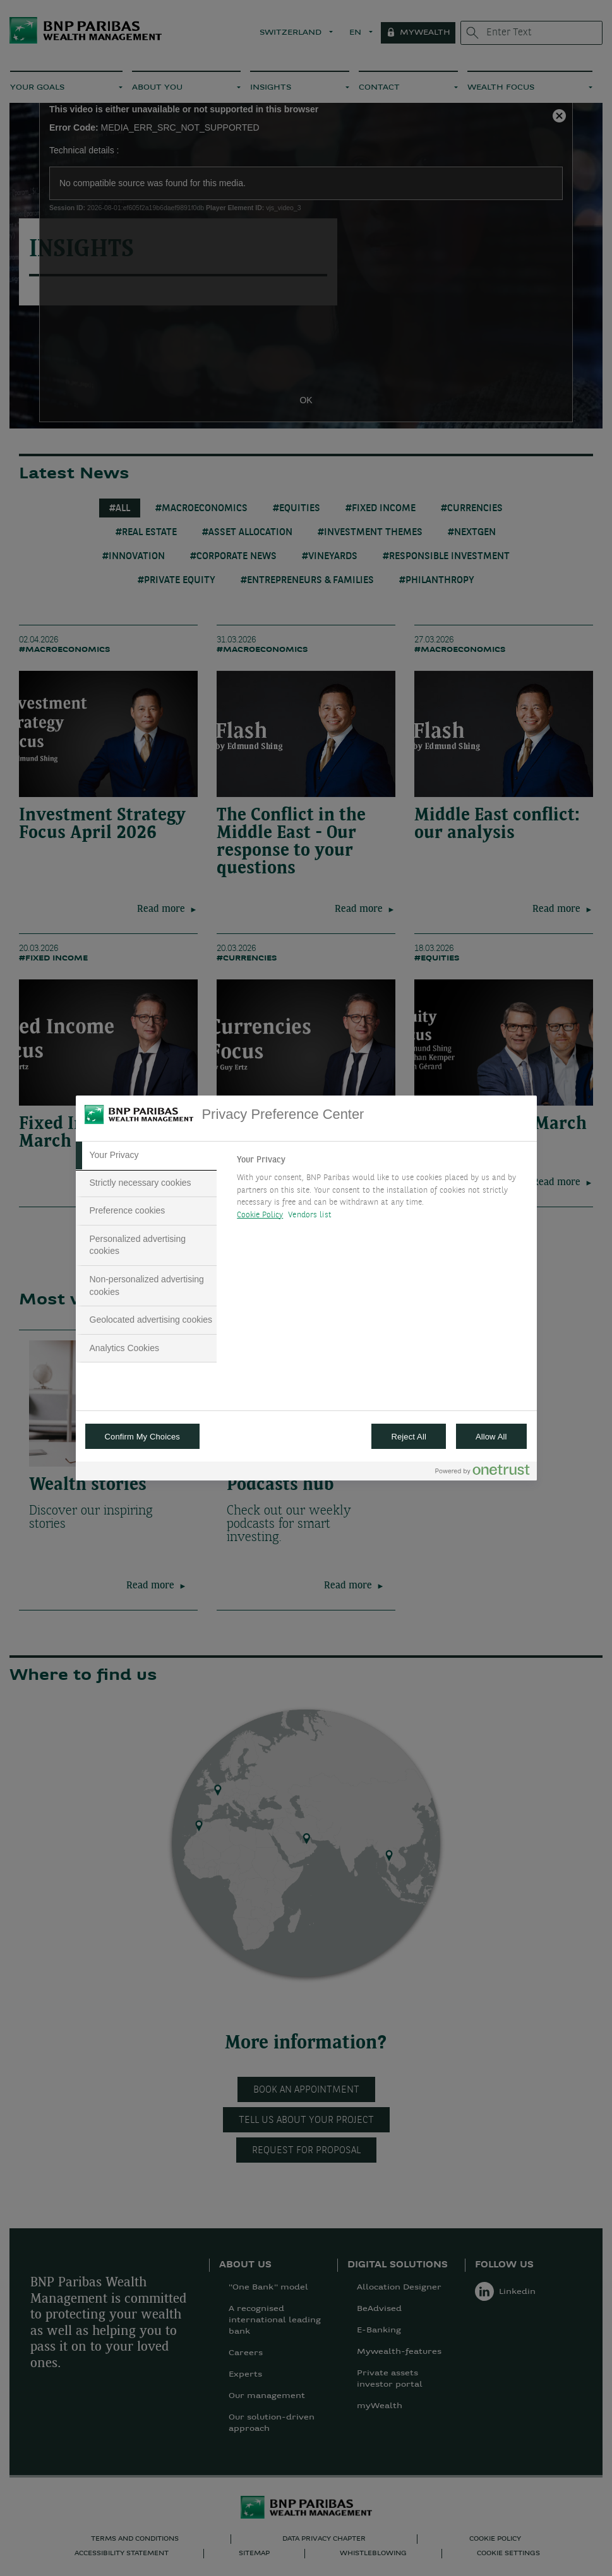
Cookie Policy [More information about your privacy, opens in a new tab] (260, 1215)
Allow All (491, 1436)
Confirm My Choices (142, 1436)
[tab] (146, 1155)
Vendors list (310, 1215)
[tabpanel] (381, 1190)
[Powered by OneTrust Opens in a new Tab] (483, 1472)
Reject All (408, 1436)
